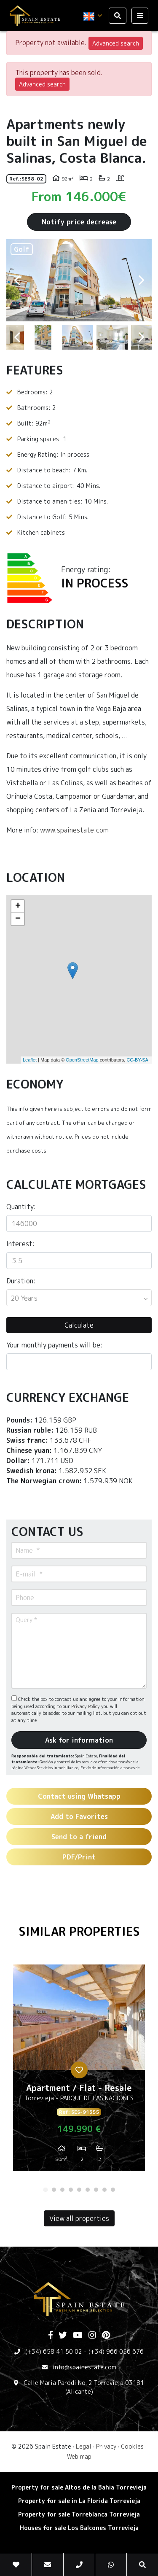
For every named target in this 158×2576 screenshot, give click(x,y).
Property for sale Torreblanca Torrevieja (79, 2514)
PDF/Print (79, 1857)
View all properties (79, 2218)
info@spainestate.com (84, 2367)
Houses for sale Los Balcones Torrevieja (79, 2528)
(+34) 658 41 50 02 (53, 2351)
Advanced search (115, 43)
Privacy (106, 2446)
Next (141, 280)
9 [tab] (113, 2190)
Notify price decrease (79, 221)
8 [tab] (104, 2190)
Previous (16, 280)
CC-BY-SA (137, 1059)
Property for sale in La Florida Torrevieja (79, 2501)
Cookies (132, 2446)
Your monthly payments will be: (54, 1345)
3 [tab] (62, 2190)
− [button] (18, 919)
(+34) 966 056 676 (116, 2351)
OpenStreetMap (82, 1059)
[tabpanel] (79, 2070)
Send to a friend (79, 1836)
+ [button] (18, 906)
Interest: (20, 1243)
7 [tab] (96, 2190)
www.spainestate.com (74, 830)
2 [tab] (54, 2190)
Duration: (20, 1280)
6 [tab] (88, 2190)
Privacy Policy (86, 1706)
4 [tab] (71, 2190)
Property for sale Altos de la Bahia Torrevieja (79, 2487)
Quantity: (21, 1206)
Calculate (79, 1325)
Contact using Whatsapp (79, 1796)
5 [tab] (79, 2190)
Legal (83, 2446)
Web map (79, 2456)
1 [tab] (45, 2190)
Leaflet (30, 1059)
